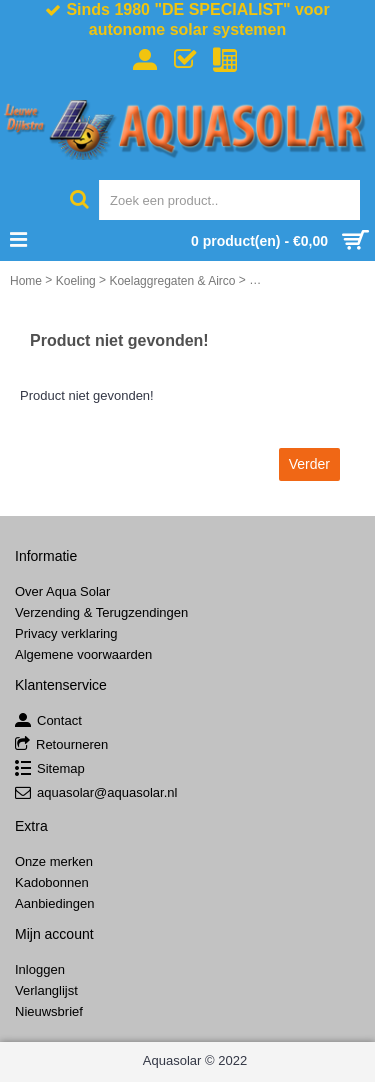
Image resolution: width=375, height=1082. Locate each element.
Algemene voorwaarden (83, 654)
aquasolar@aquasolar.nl (96, 793)
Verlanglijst (46, 990)
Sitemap (50, 769)
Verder (309, 464)
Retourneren (61, 745)
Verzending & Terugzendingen (101, 612)
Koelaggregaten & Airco (172, 281)
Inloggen (40, 969)
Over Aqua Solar (62, 591)
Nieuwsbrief (49, 1011)
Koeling (76, 281)
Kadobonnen (52, 882)
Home (26, 281)
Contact (48, 721)
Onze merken (54, 861)
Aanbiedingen (55, 903)
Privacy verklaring (66, 633)
